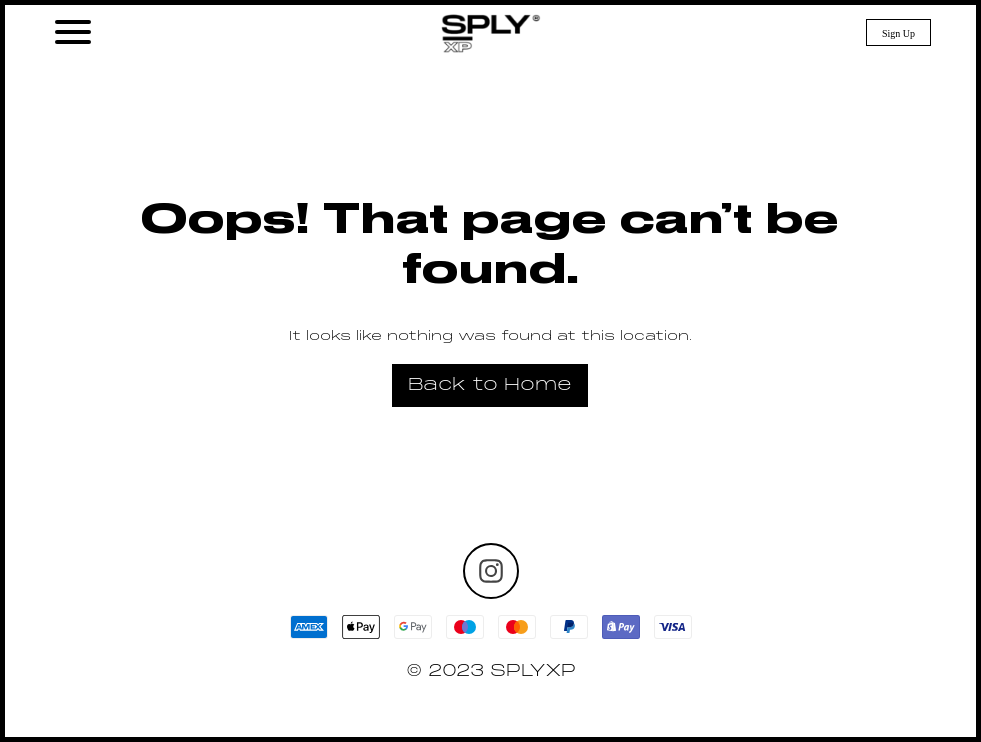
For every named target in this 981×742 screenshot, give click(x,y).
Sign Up (898, 33)
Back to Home (490, 385)
